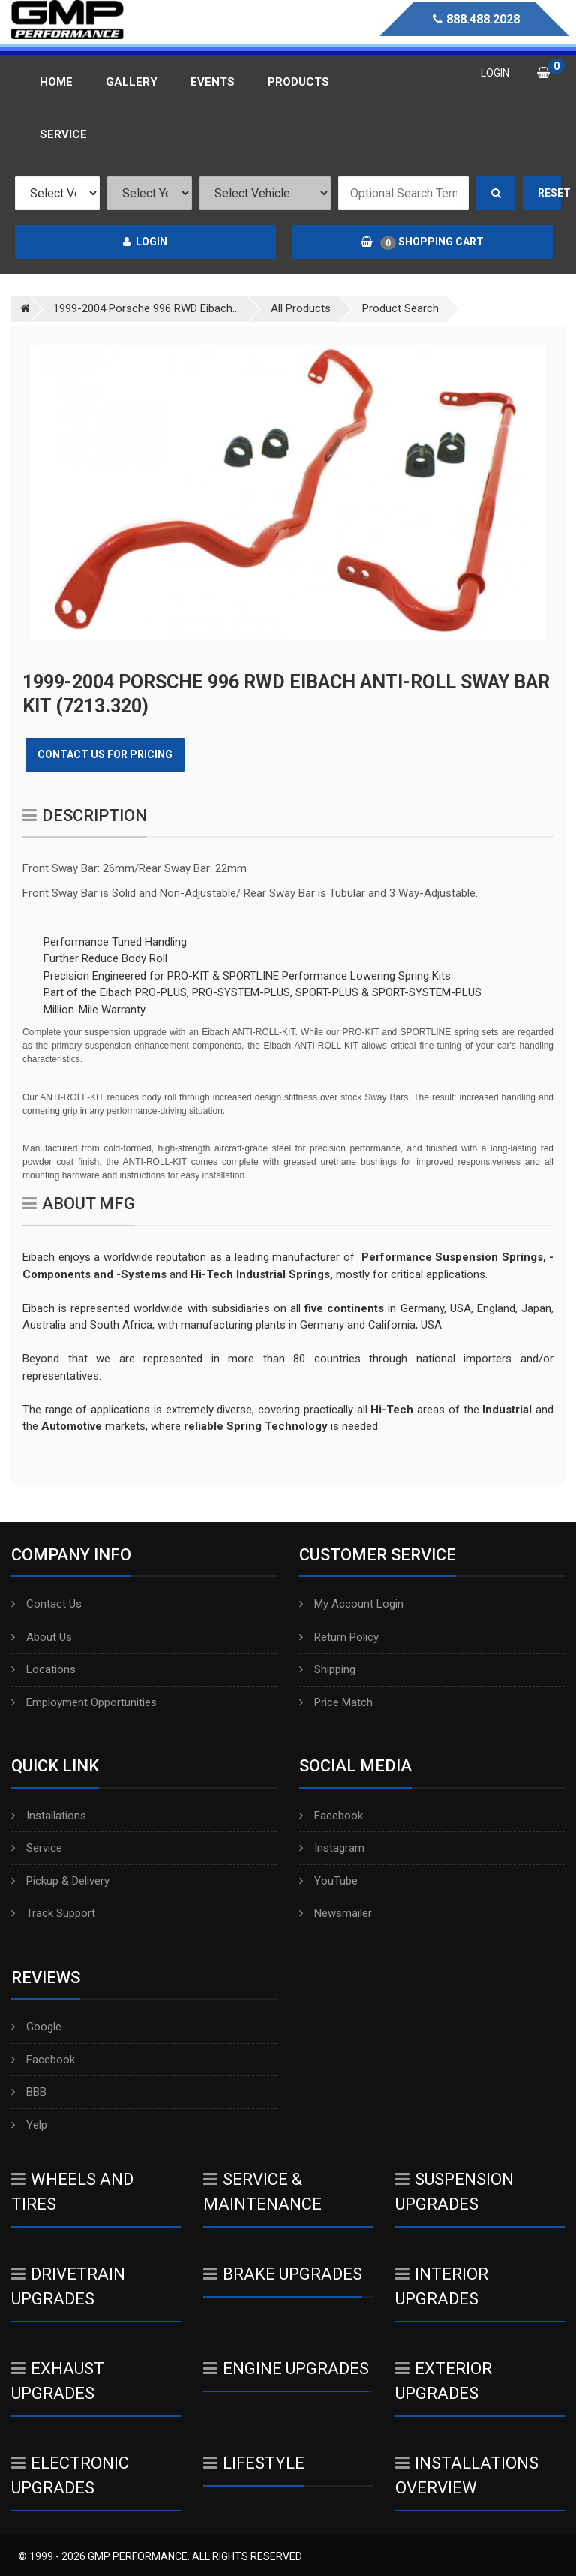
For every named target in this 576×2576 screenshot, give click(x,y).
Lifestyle (253, 2463)
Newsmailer (335, 1913)
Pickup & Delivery (60, 1881)
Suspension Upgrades (454, 2191)
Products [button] (298, 82)
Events (212, 82)
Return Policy (339, 1637)
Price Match (336, 1702)
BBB (28, 2092)
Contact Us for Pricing (105, 754)
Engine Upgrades (286, 2368)
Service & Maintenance (262, 2191)
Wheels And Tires (72, 2191)
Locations (43, 1669)
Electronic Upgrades (70, 2475)
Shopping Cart (422, 242)
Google (36, 2026)
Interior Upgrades (441, 2286)
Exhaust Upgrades (57, 2381)
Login (145, 242)
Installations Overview (466, 2475)
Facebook (331, 1815)
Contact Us (46, 1604)
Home (56, 82)
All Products (301, 308)
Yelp (29, 2125)
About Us (41, 1637)
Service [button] (63, 134)
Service (36, 1848)
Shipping (327, 1669)
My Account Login (351, 1604)
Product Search (400, 308)
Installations (48, 1815)
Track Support (53, 1913)
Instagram (331, 1848)
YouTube (328, 1881)
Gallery (132, 82)
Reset (550, 193)
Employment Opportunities (84, 1702)
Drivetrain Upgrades (68, 2286)
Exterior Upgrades (443, 2381)
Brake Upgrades (282, 2274)
